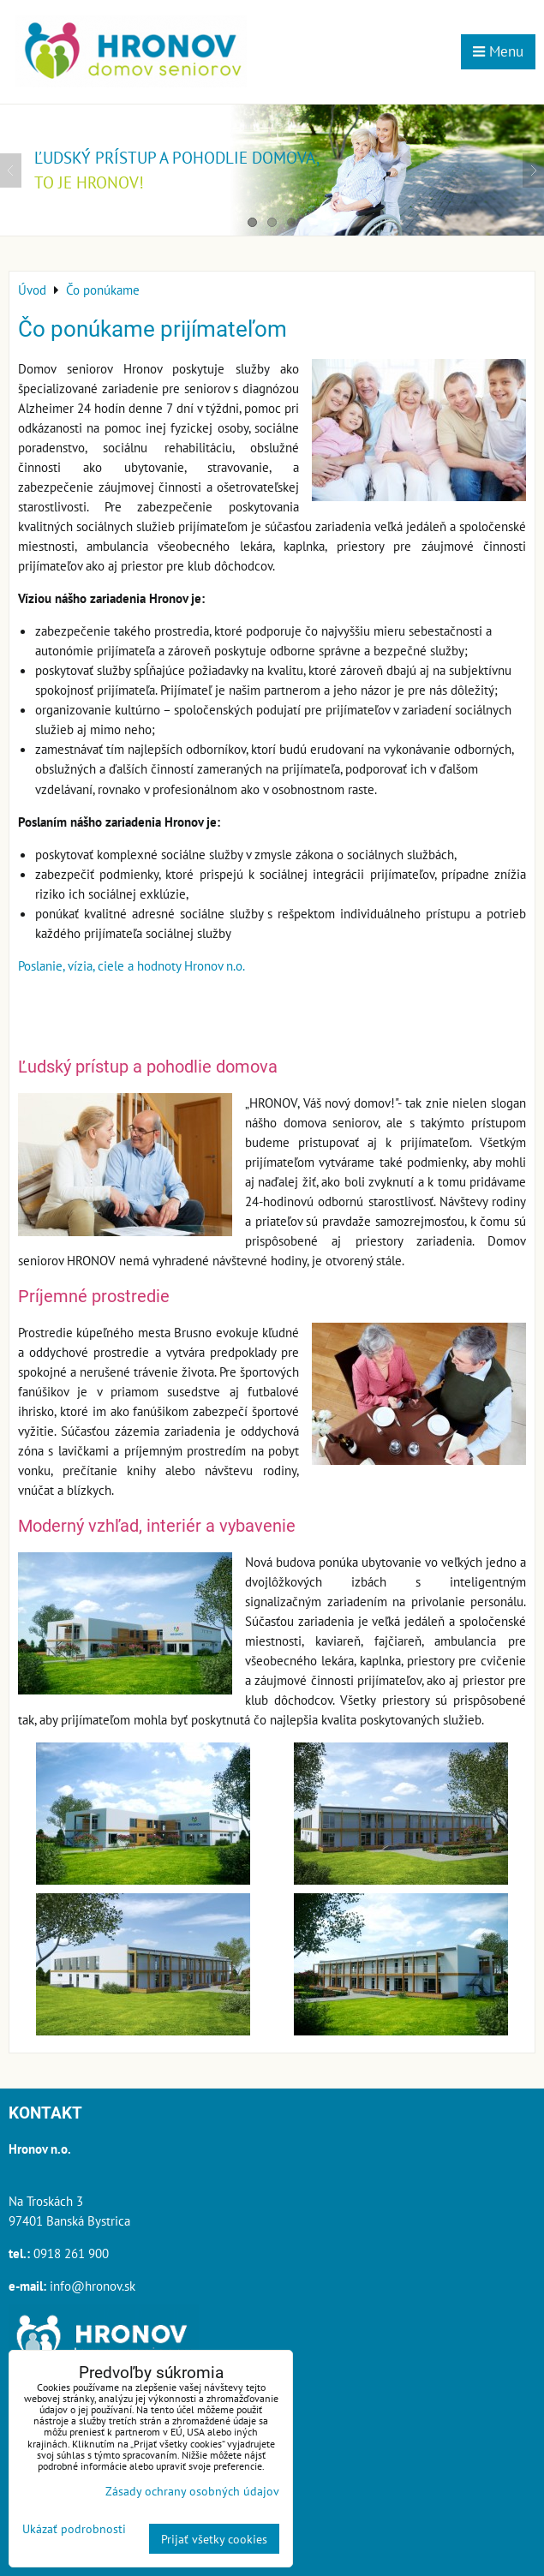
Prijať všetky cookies (214, 2539)
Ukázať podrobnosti (74, 2529)
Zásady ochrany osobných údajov (192, 2491)
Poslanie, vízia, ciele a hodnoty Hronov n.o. (131, 965)
